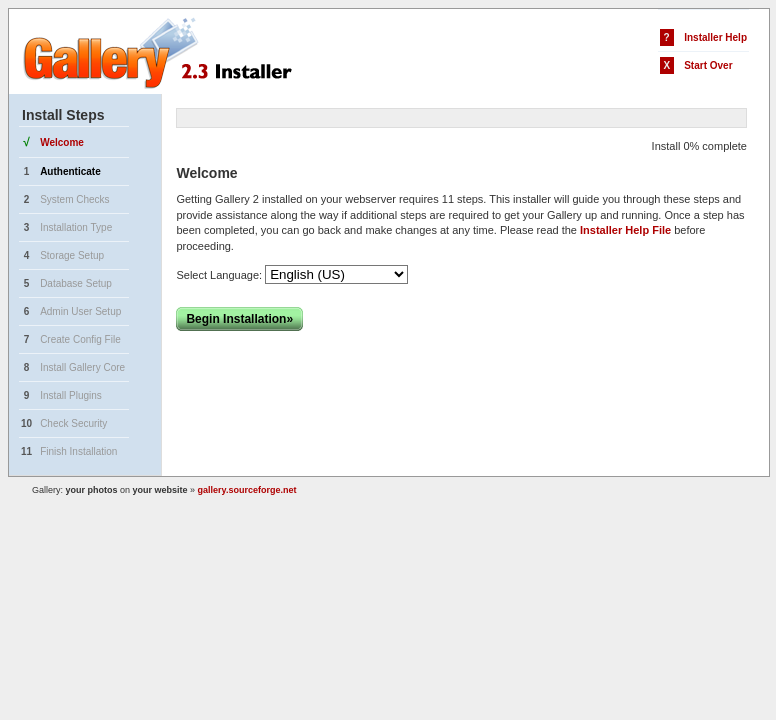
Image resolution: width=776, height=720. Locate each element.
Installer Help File (625, 230)
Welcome (62, 142)
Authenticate (70, 171)
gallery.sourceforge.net (247, 490)
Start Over (708, 65)
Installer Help (715, 37)
